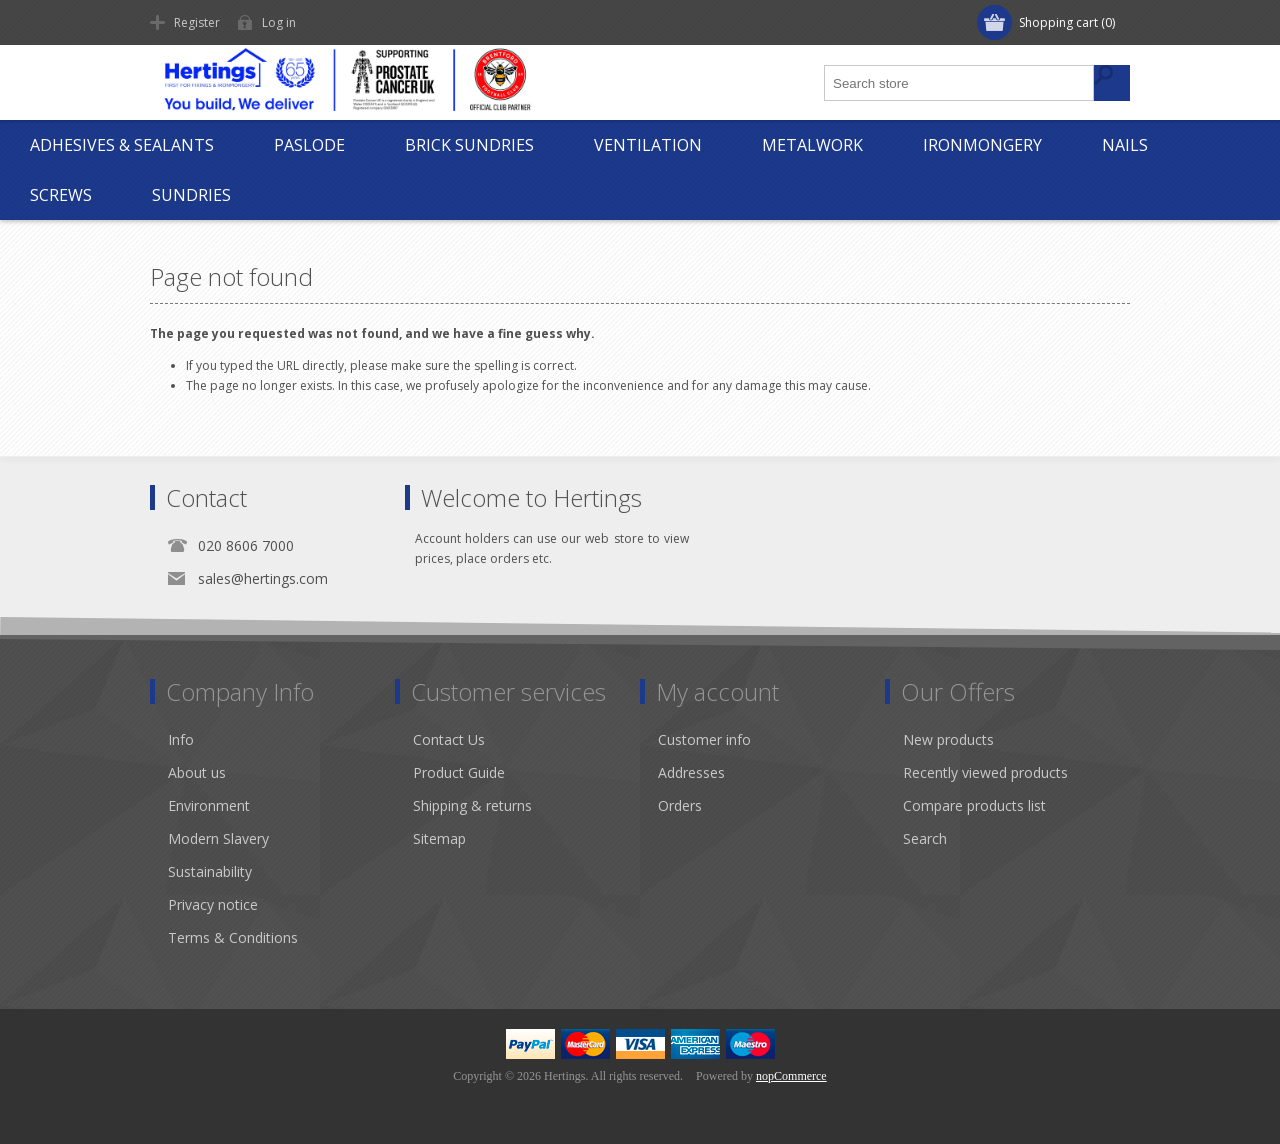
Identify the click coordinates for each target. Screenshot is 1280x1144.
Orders (680, 805)
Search (925, 838)
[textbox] (960, 83)
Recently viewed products (985, 772)
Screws (61, 195)
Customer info (704, 739)
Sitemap (439, 838)
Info (181, 739)
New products (948, 739)
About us (197, 772)
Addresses (691, 772)
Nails (1125, 145)
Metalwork (812, 145)
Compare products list (974, 805)
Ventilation (648, 145)
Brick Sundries (469, 145)
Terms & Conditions (233, 937)
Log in (279, 22)
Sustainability (210, 871)
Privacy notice (213, 904)
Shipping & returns (472, 805)
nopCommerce (791, 1076)
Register (197, 22)
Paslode (309, 145)
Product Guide (459, 772)
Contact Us (449, 739)
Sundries (191, 195)
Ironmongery (982, 145)
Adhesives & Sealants (122, 145)
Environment (209, 805)
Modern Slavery (218, 838)
